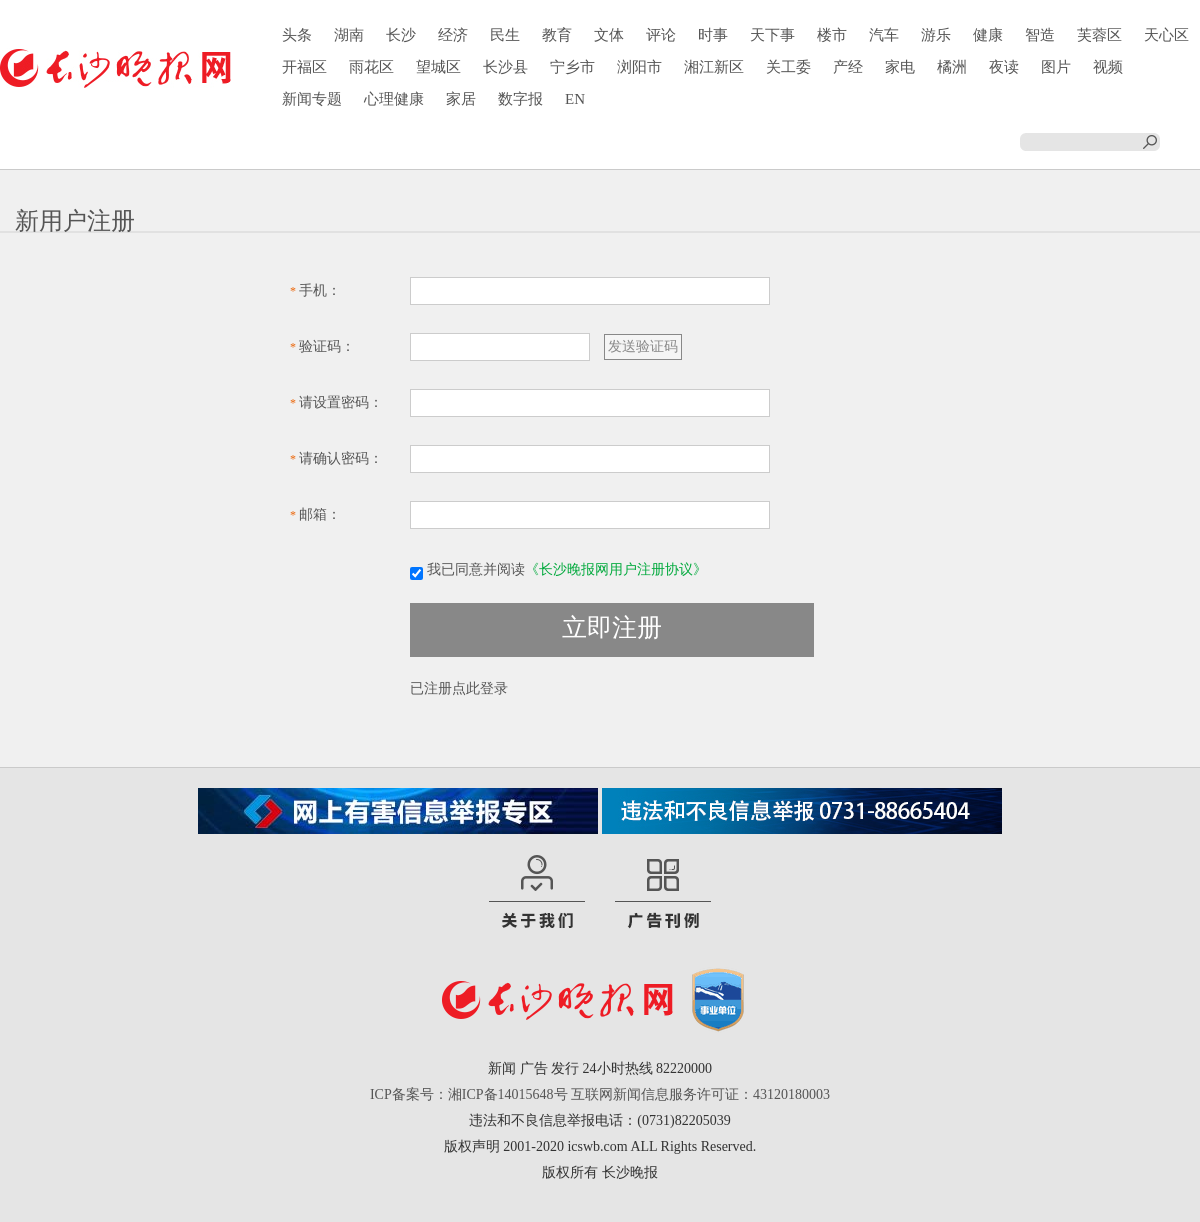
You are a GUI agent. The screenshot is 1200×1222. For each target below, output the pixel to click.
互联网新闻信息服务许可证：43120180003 (700, 1094)
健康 (988, 35)
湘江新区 (714, 67)
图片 (1056, 67)
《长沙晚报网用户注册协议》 (616, 569)
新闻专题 (312, 99)
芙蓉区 (1099, 35)
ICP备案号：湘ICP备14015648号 (469, 1094)
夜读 (1004, 67)
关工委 (788, 67)
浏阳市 (639, 67)
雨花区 (371, 67)
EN (575, 99)
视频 (1108, 67)
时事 (713, 35)
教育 (557, 35)
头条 (297, 35)
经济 (453, 35)
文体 (609, 35)
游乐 (936, 35)
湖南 (349, 35)
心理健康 (394, 99)
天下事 (772, 35)
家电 (900, 67)
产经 (848, 67)
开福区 (304, 67)
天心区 (1166, 35)
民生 (505, 35)
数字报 (520, 99)
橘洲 (952, 67)
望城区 (438, 67)
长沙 (401, 35)
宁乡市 (572, 67)
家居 (461, 99)
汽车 (884, 35)
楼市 (832, 35)
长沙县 (505, 67)
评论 (661, 35)
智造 (1040, 35)
